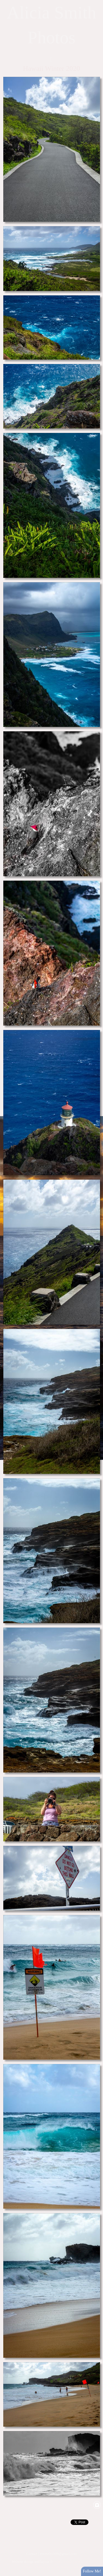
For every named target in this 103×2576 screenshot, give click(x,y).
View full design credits (63, 2567)
